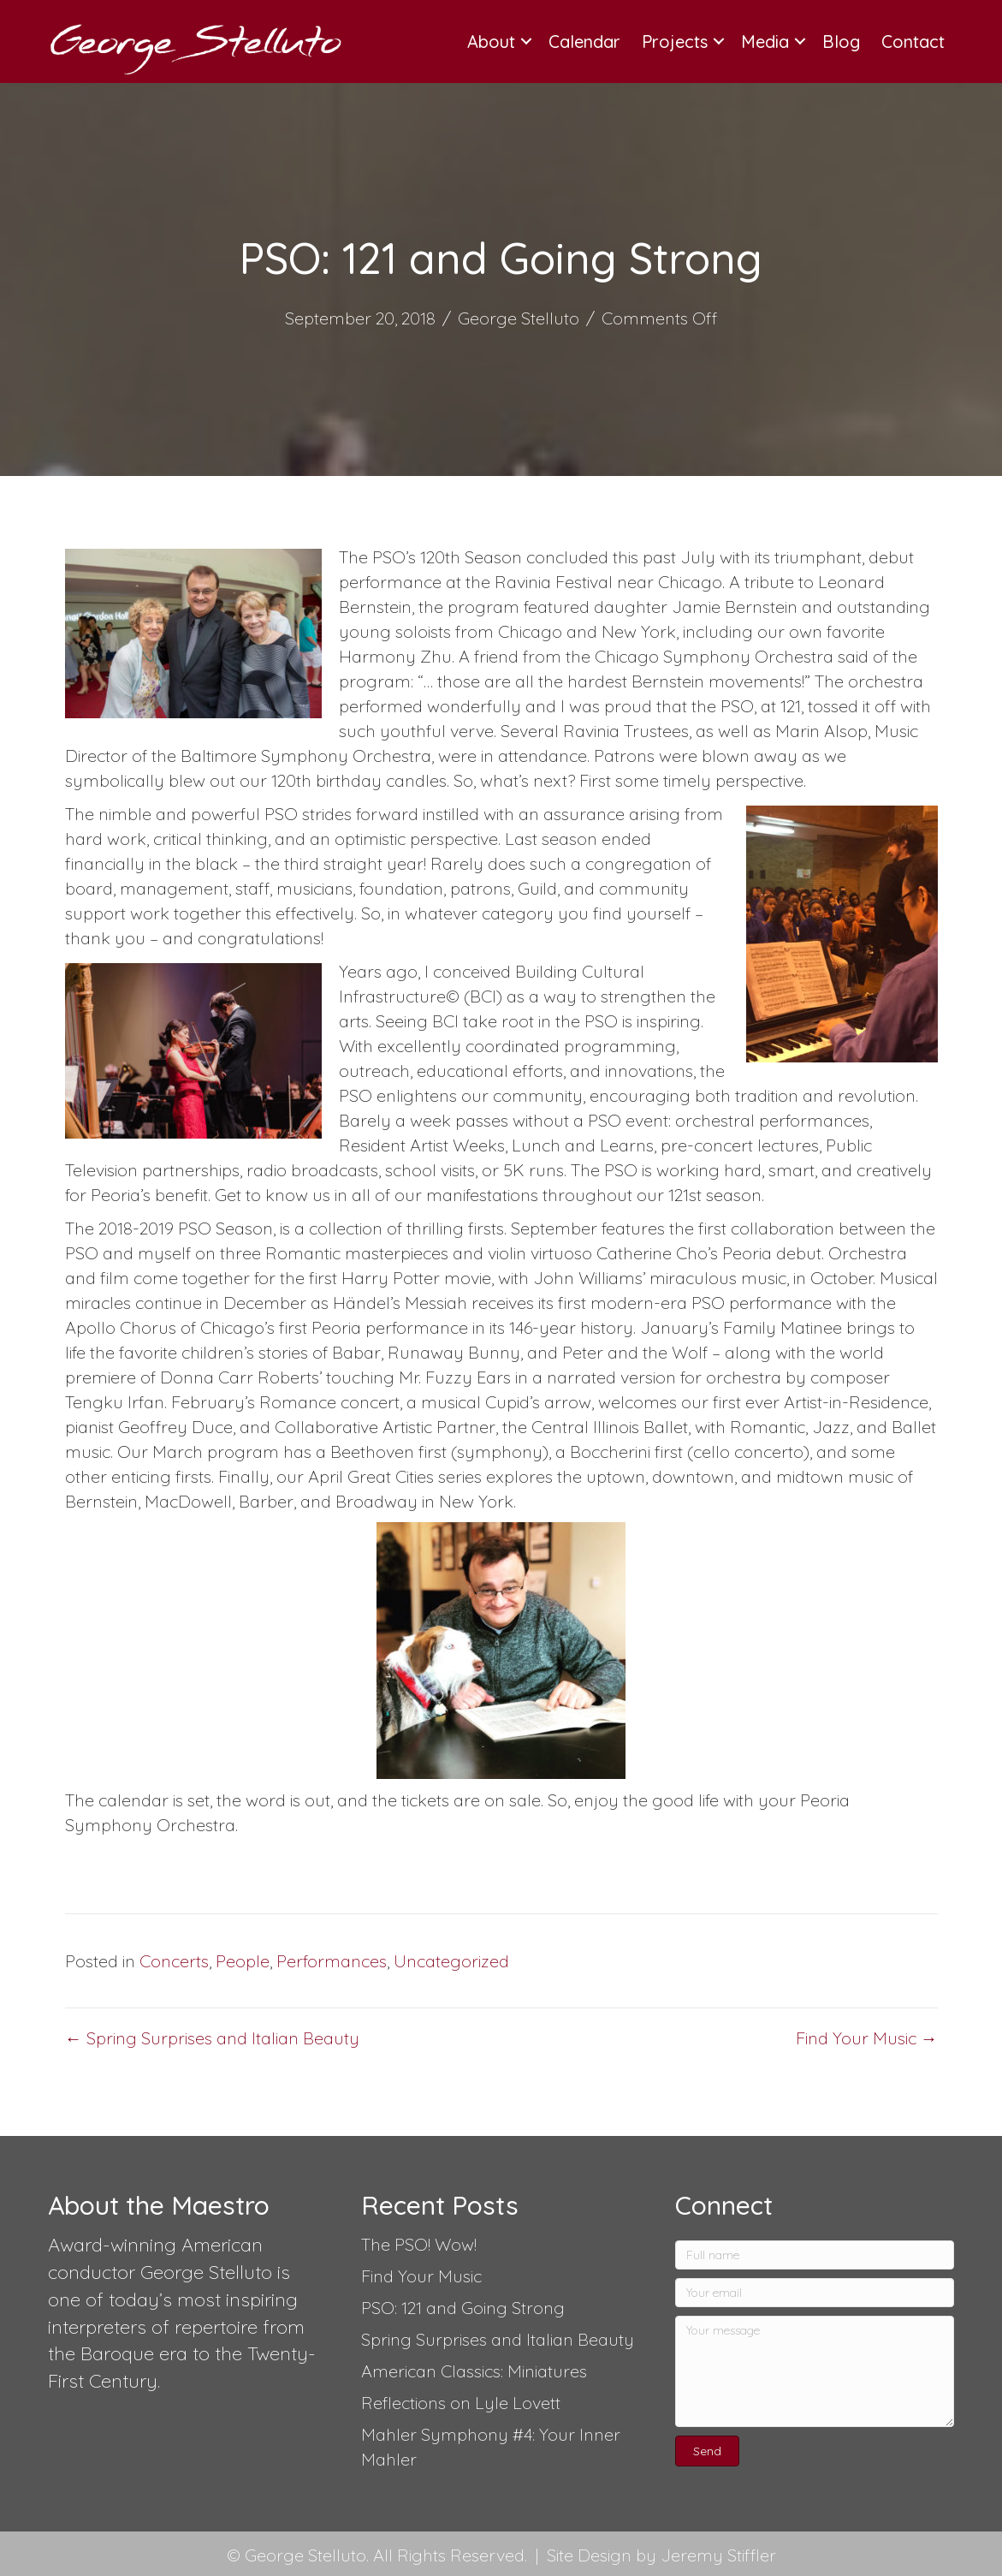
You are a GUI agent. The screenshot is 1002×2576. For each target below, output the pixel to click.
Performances (331, 1961)
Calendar (584, 41)
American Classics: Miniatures (474, 2371)
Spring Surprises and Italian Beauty (497, 2339)
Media (765, 41)
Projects (675, 41)
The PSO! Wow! (419, 2244)
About (491, 41)
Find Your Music (421, 2276)
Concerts (174, 1961)
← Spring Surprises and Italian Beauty (212, 2038)
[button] (707, 2451)
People (243, 1961)
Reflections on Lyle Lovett (460, 2402)
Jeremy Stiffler (718, 2555)
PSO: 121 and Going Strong (463, 2307)
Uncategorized (451, 1961)
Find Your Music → (867, 2038)
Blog (841, 41)
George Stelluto (518, 318)
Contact (913, 41)
